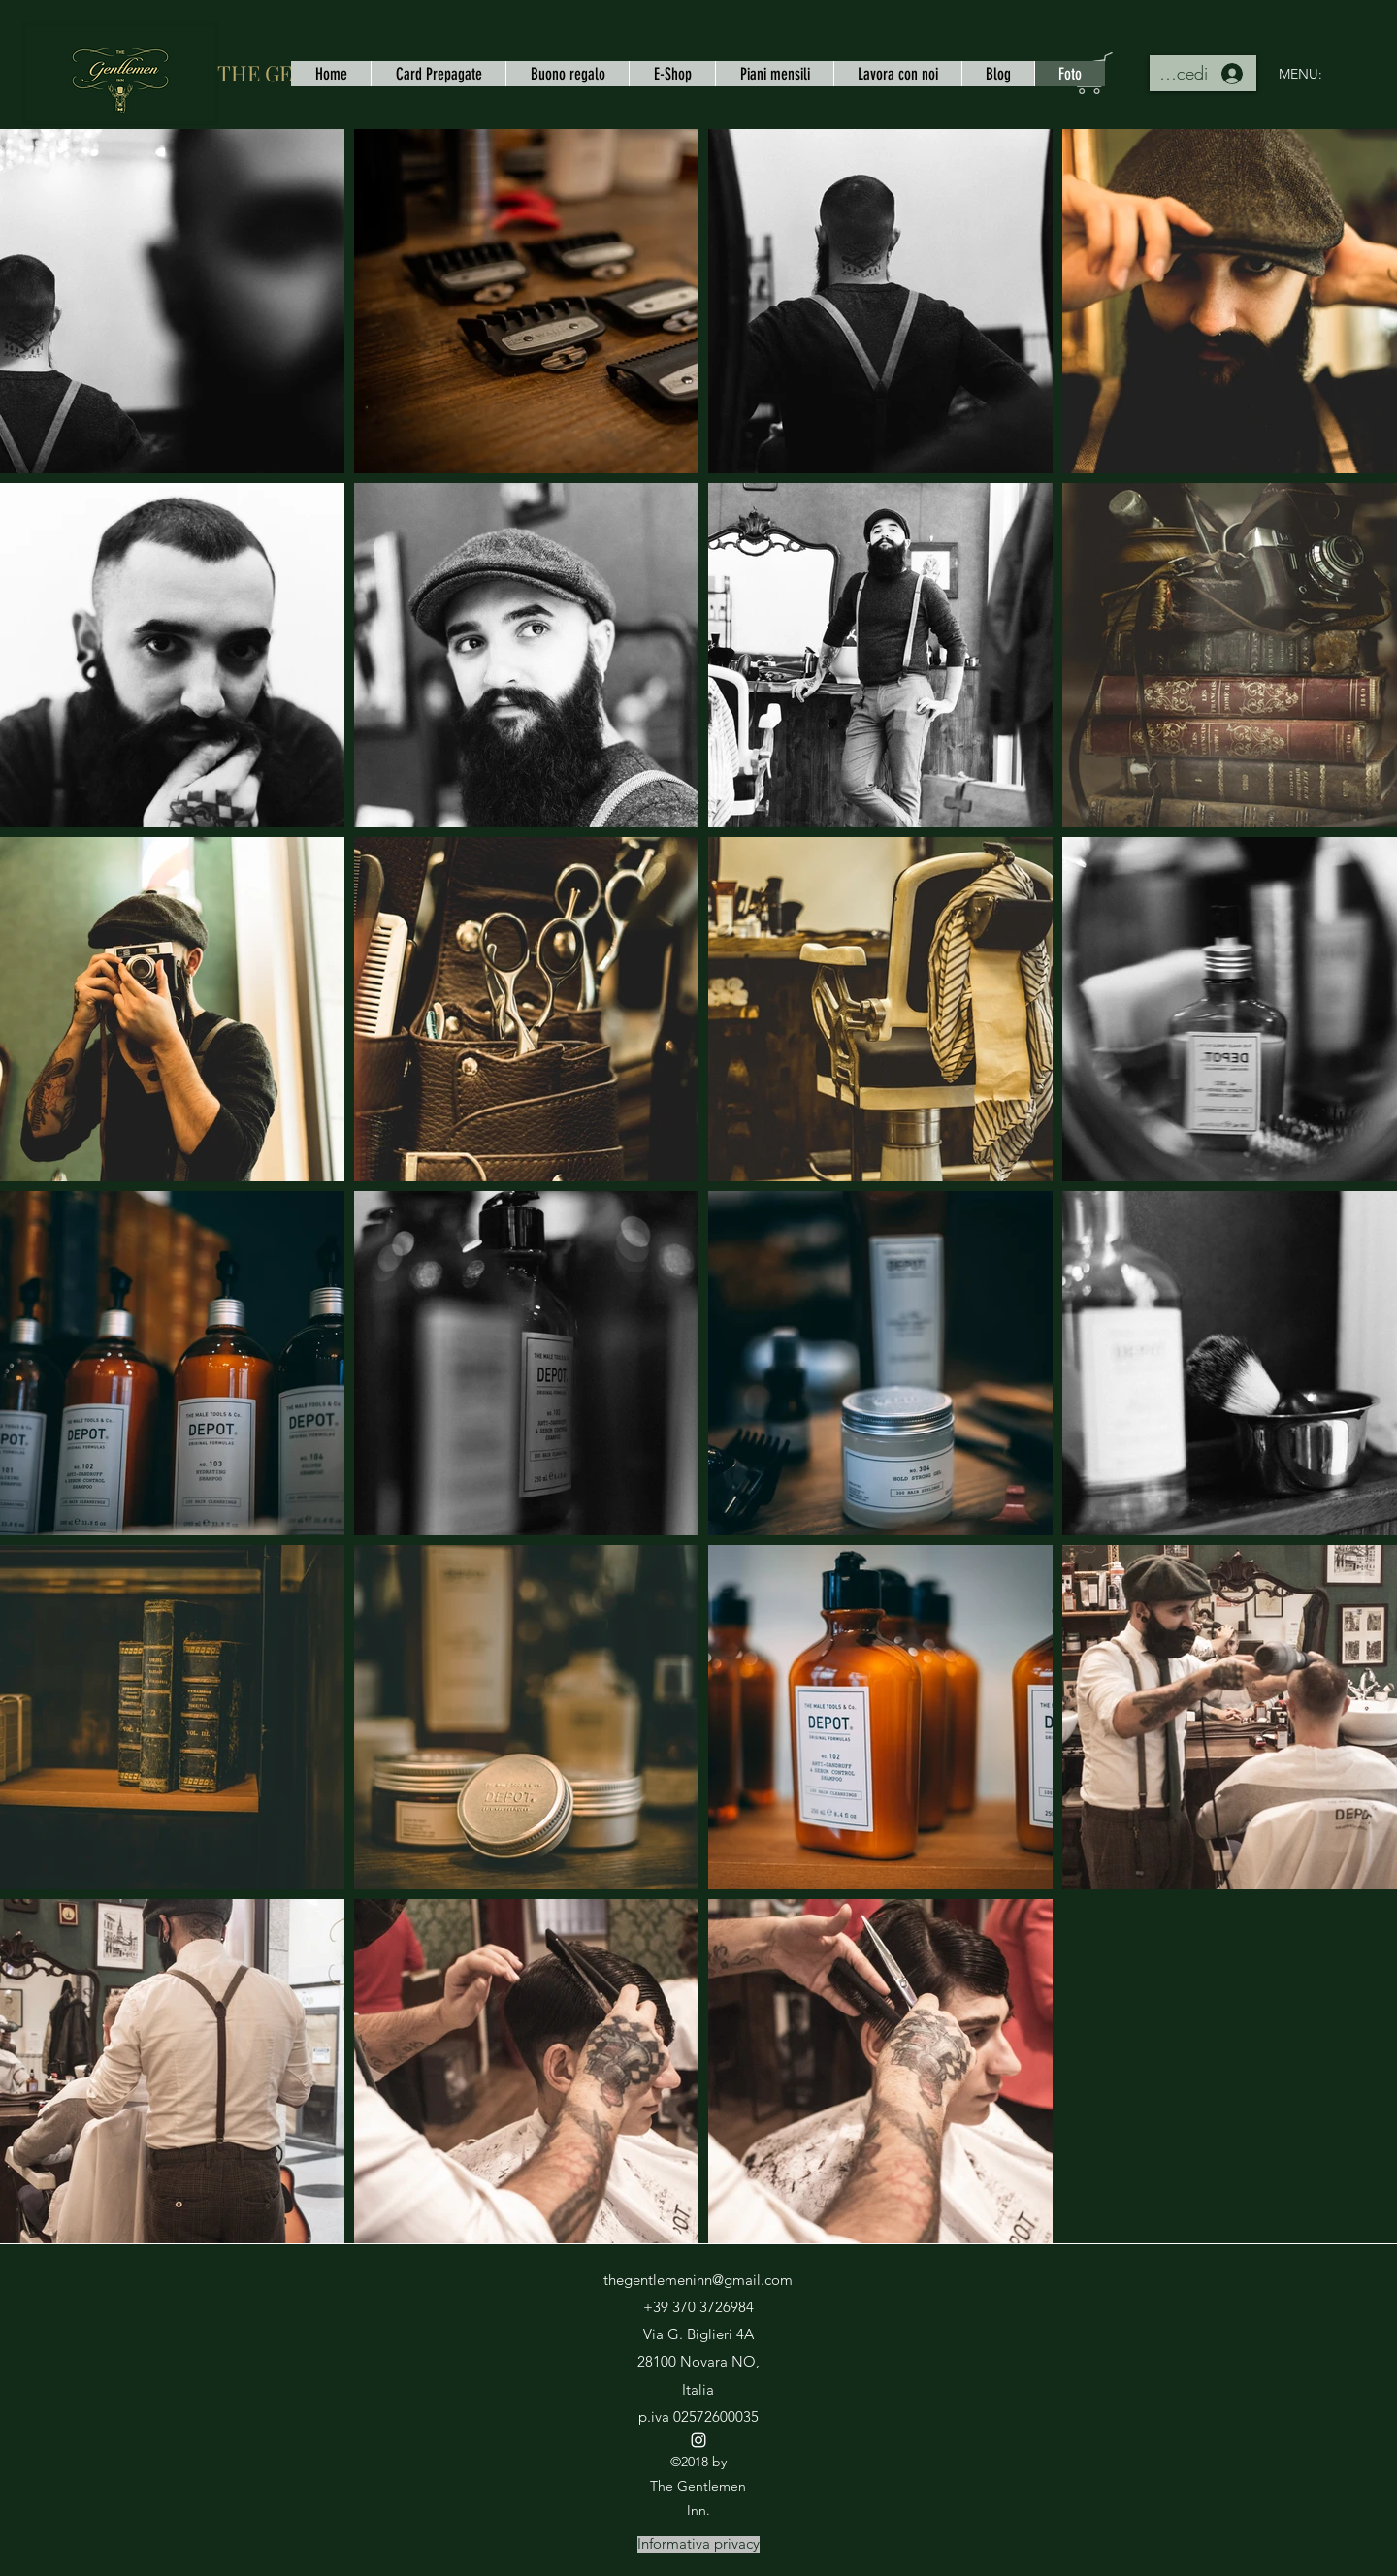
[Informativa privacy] (698, 2544)
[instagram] (698, 2440)
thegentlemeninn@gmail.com (698, 2279)
